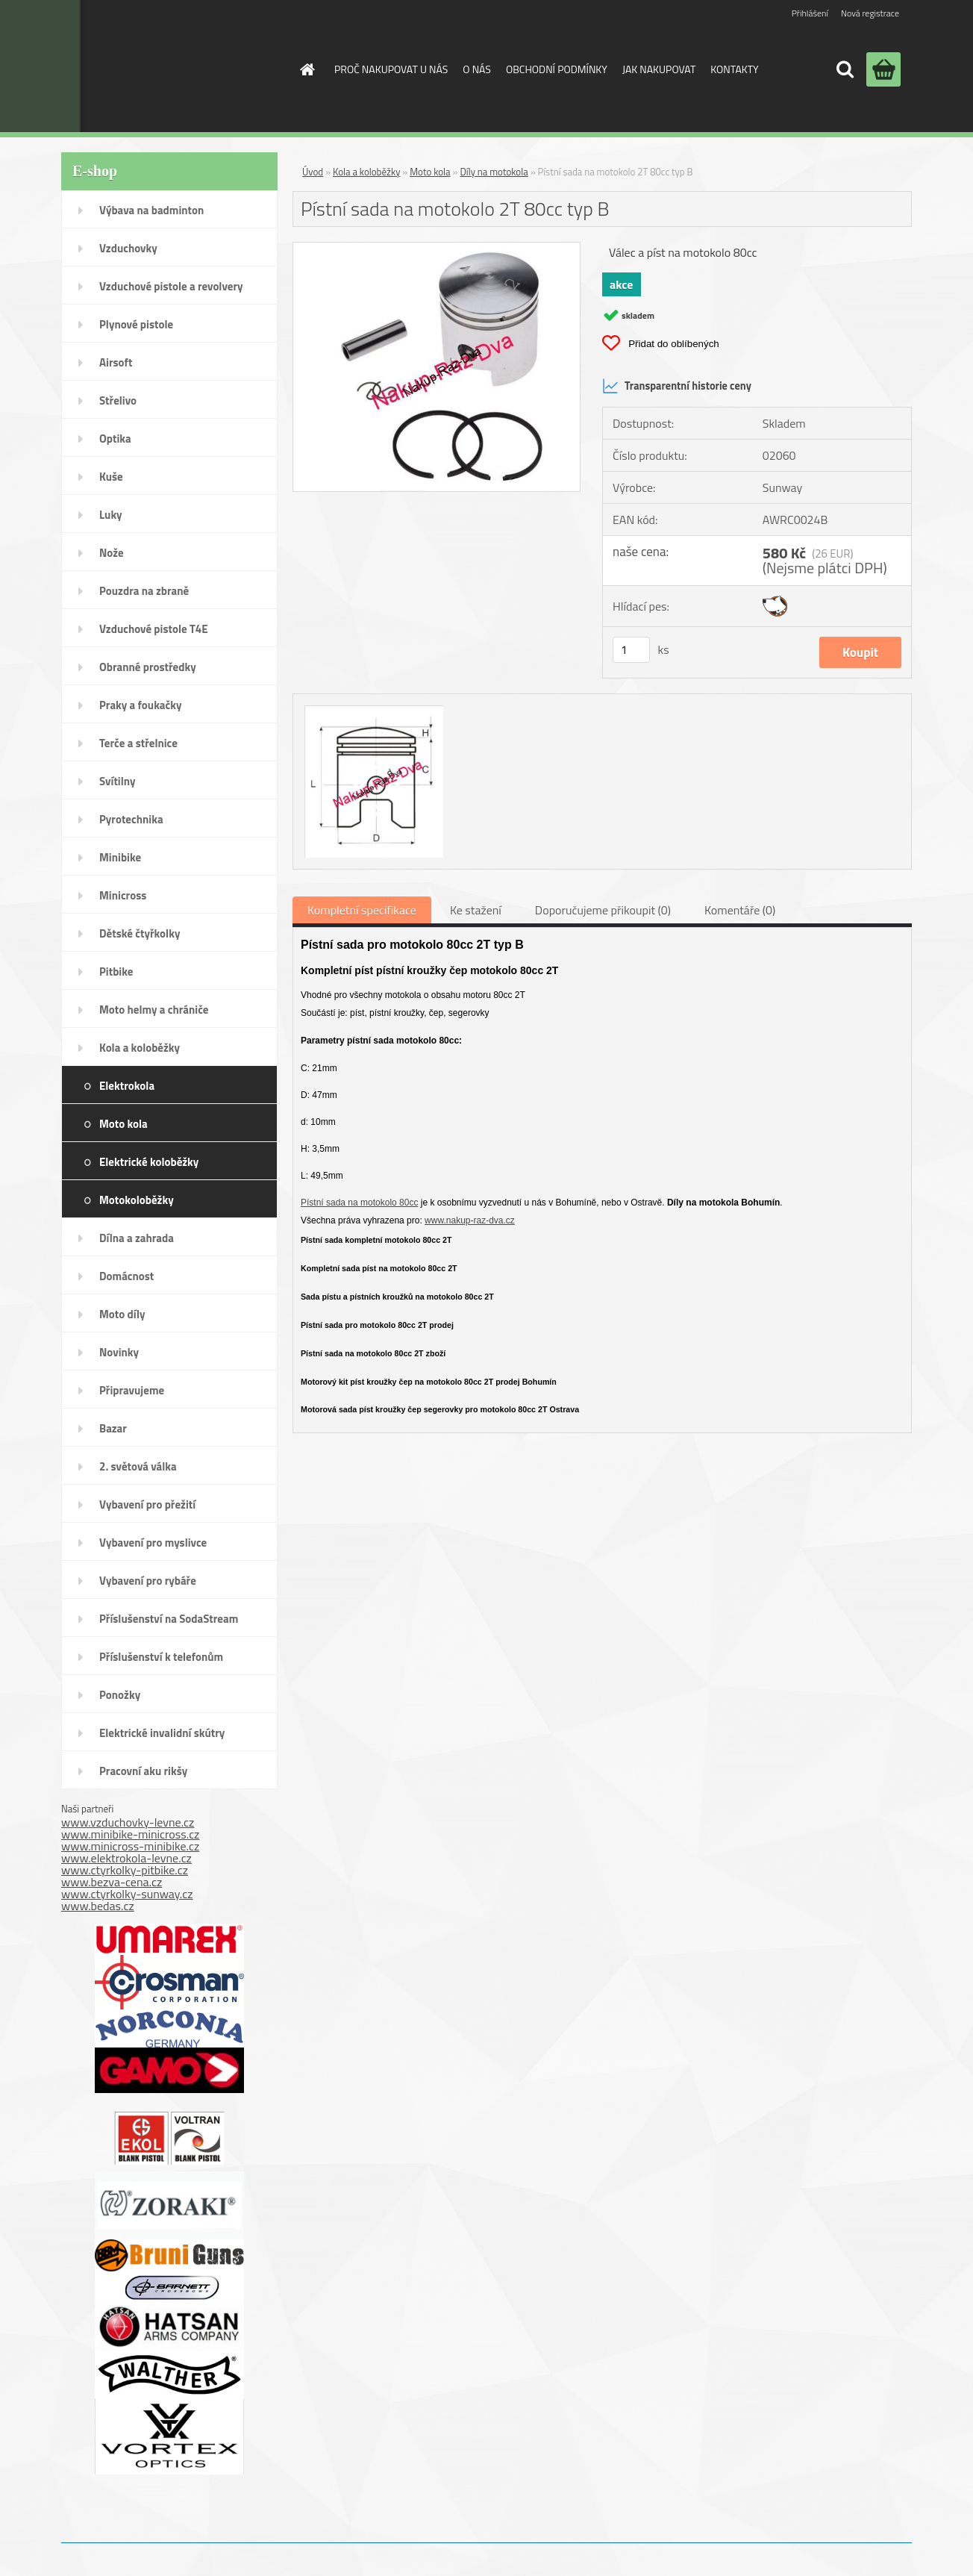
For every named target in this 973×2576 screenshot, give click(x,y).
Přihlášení (810, 13)
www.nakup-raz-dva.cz (470, 1220)
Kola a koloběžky (139, 1047)
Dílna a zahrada (136, 1238)
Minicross (122, 895)
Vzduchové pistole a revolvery (171, 286)
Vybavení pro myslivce (153, 1542)
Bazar (113, 1428)
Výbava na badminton (151, 210)
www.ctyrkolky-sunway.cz (127, 1894)
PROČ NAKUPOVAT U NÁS (391, 69)
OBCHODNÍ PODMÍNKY (556, 69)
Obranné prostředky (147, 667)
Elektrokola (126, 1085)
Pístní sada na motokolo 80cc (359, 1202)
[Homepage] (306, 69)
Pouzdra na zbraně (144, 590)
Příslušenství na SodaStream (168, 1618)
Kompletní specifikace (361, 910)
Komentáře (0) (739, 910)
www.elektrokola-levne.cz (126, 1858)
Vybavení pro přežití (147, 1504)
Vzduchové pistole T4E (153, 628)
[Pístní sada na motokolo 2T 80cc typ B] (436, 249)
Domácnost (126, 1276)
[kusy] (631, 650)
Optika (115, 438)
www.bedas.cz (97, 1906)
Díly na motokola (494, 171)
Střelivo (118, 400)
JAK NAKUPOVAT (658, 69)
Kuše (111, 476)
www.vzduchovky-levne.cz (127, 1822)
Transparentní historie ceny (676, 386)
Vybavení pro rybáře (147, 1580)
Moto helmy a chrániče (153, 1009)
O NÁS (477, 69)
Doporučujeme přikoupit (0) (603, 910)
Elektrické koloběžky (148, 1161)
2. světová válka (138, 1466)
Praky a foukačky (140, 705)
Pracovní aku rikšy (143, 1771)
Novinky (119, 1352)
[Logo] (160, 66)
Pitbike (116, 971)
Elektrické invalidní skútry (162, 1732)
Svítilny (117, 781)
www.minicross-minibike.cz (130, 1846)
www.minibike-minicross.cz (130, 1834)
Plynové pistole (136, 324)
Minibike (120, 857)
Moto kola (123, 1123)
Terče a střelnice (138, 743)
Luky (110, 514)
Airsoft (115, 362)
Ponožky (119, 1694)
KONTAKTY (734, 69)
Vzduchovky (128, 248)
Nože (111, 552)
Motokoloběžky (136, 1200)
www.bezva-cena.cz (111, 1882)
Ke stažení (475, 910)
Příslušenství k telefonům (161, 1656)
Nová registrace (870, 13)
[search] (844, 69)
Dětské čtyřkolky (139, 933)
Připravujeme (131, 1390)
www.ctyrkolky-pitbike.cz (124, 1870)
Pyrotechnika (131, 819)
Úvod (312, 171)
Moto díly (122, 1314)
